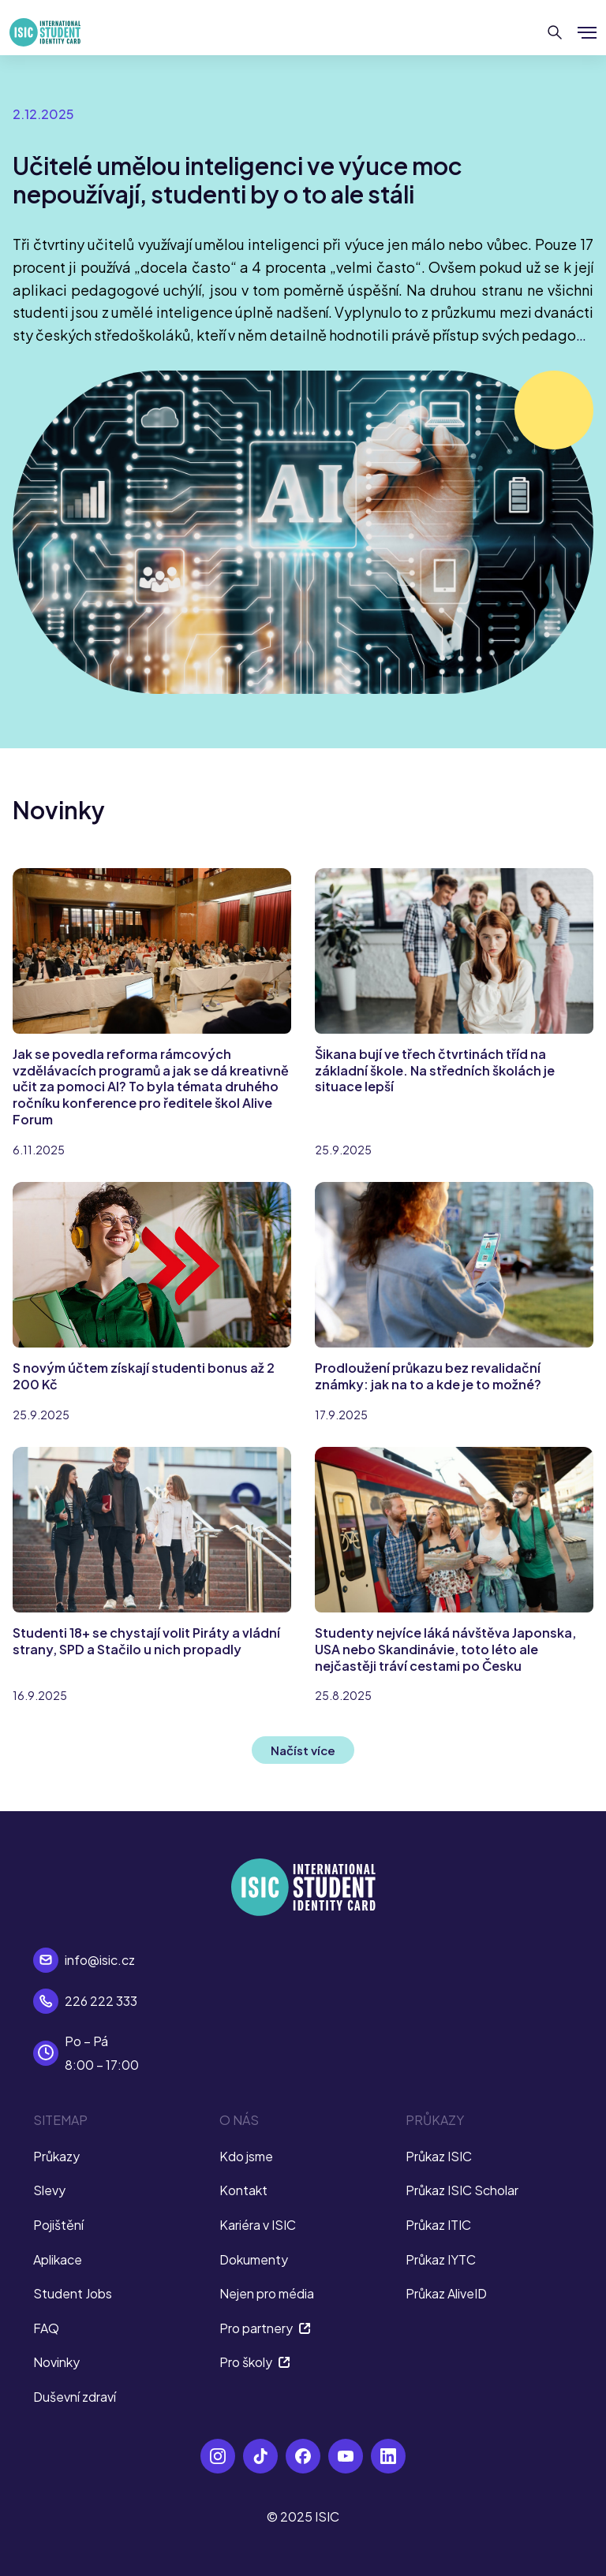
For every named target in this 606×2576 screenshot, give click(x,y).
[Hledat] (555, 32)
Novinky (56, 2362)
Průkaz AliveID (446, 2293)
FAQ (46, 2328)
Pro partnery (265, 2328)
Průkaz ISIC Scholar (462, 2190)
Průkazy (56, 2156)
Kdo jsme (246, 2156)
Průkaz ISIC (439, 2156)
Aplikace (57, 2259)
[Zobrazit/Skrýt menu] (587, 32)
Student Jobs (72, 2293)
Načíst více (303, 1750)
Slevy (49, 2190)
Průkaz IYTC (441, 2259)
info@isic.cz (100, 1960)
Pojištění (58, 2224)
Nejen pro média (266, 2293)
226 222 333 (101, 2001)
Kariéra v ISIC (257, 2224)
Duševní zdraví (74, 2396)
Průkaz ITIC (438, 2224)
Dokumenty (253, 2259)
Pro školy (254, 2362)
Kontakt (243, 2190)
